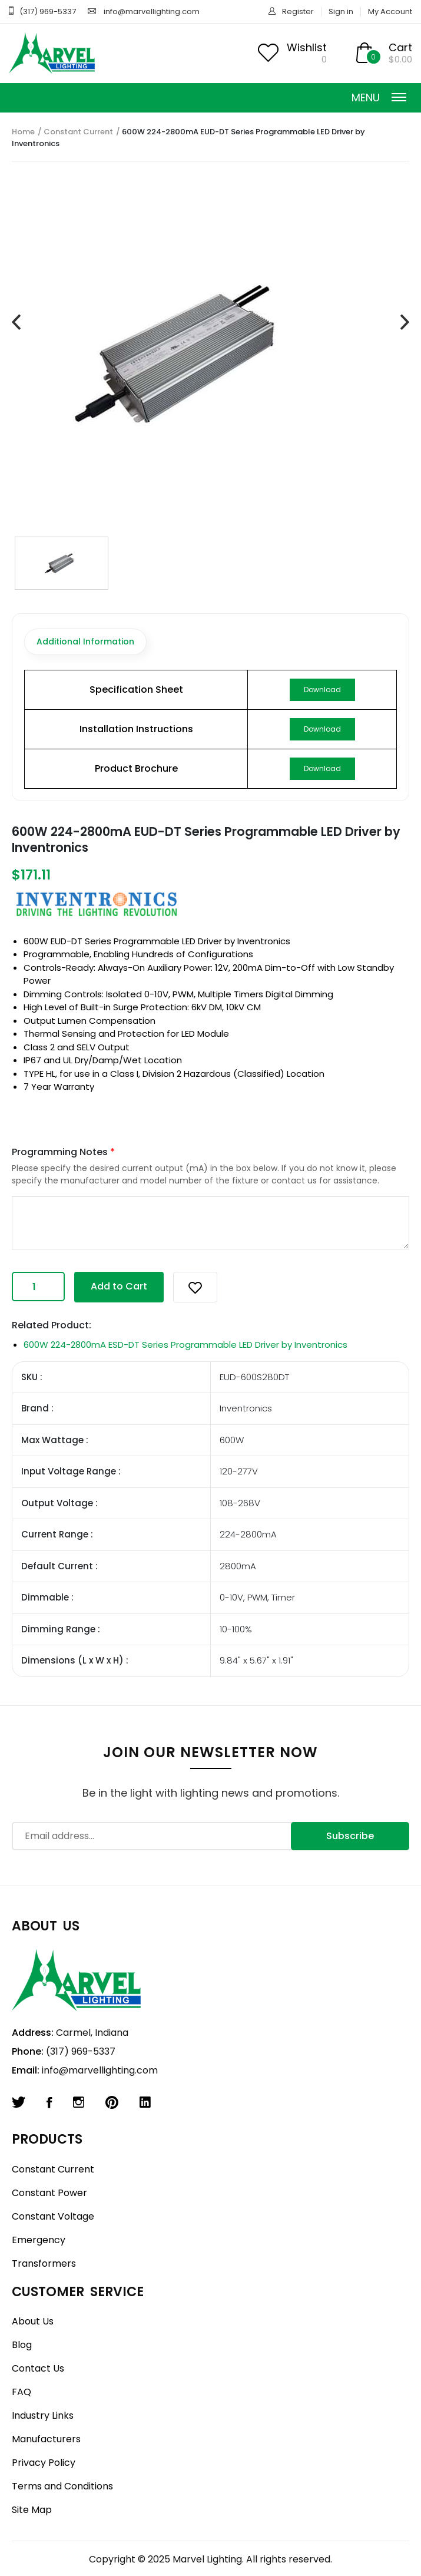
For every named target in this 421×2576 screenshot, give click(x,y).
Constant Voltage (53, 2216)
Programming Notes (63, 1152)
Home (23, 131)
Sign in (341, 11)
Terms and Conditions (62, 2486)
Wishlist (307, 47)
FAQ (21, 2392)
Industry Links (43, 2415)
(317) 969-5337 (47, 11)
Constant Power (49, 2193)
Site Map (32, 2510)
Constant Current (78, 131)
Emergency (38, 2240)
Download (322, 689)
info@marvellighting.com (152, 11)
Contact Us (38, 2368)
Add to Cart (119, 1286)
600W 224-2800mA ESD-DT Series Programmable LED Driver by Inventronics (185, 1344)
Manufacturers (46, 2439)
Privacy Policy (43, 2462)
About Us (33, 2321)
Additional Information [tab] (85, 641)
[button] (195, 1287)
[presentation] (16, 322)
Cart (400, 47)
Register (298, 11)
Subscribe (350, 1836)
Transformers (44, 2263)
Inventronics (263, 941)
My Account (390, 11)
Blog (22, 2345)
